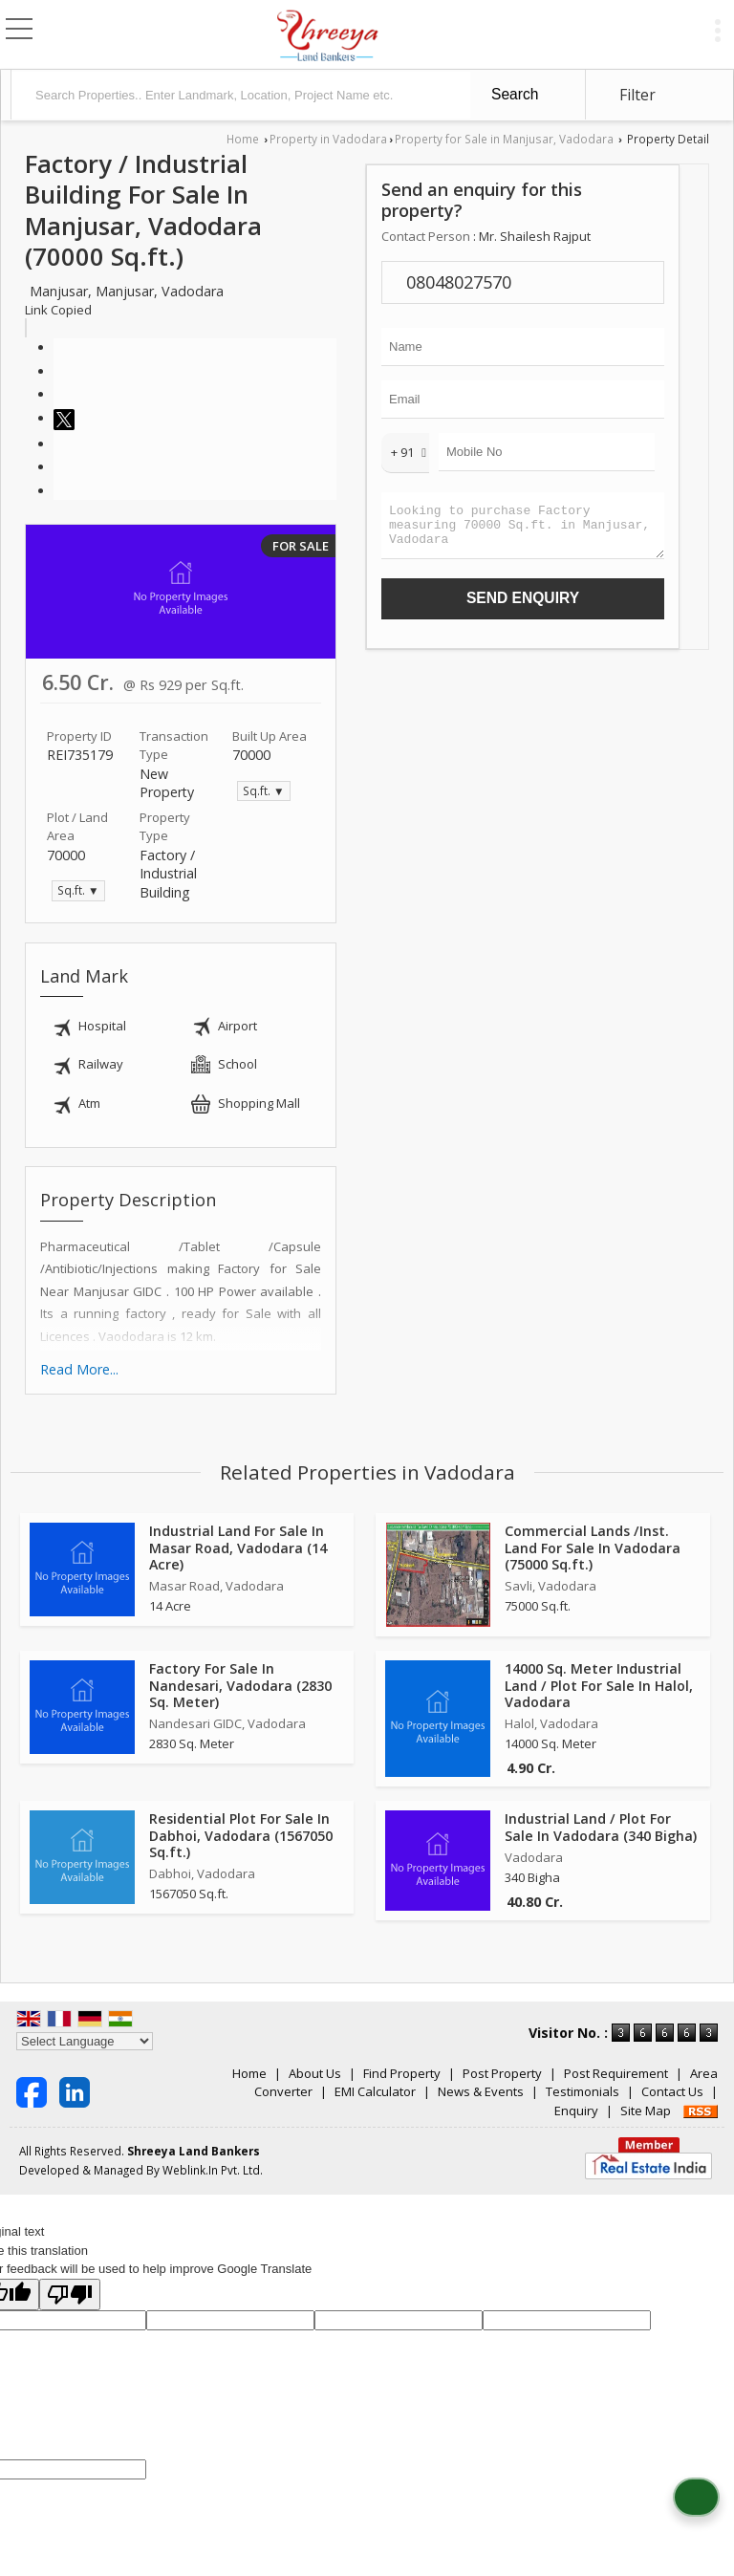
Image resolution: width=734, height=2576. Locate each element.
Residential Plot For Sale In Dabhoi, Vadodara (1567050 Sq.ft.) (241, 1834)
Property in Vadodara (328, 138)
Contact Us (672, 2091)
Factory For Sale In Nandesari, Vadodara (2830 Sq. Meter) (240, 1684)
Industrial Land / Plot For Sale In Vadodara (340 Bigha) (601, 1826)
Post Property (502, 2073)
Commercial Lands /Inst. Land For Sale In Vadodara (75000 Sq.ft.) (592, 1547)
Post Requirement (616, 2073)
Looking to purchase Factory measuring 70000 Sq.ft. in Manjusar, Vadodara (522, 530)
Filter (637, 94)
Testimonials (582, 2091)
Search (514, 94)
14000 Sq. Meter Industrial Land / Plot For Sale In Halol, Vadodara (599, 1684)
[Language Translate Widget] (84, 2041)
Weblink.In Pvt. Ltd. (212, 2169)
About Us (315, 2073)
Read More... (79, 1369)
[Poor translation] (69, 2294)
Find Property (402, 2073)
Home (243, 138)
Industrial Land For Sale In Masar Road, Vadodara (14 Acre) (238, 1547)
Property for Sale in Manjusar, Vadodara (504, 138)
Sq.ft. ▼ (264, 790)
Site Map (645, 2110)
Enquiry (576, 2110)
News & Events (481, 2091)
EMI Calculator (375, 2091)
